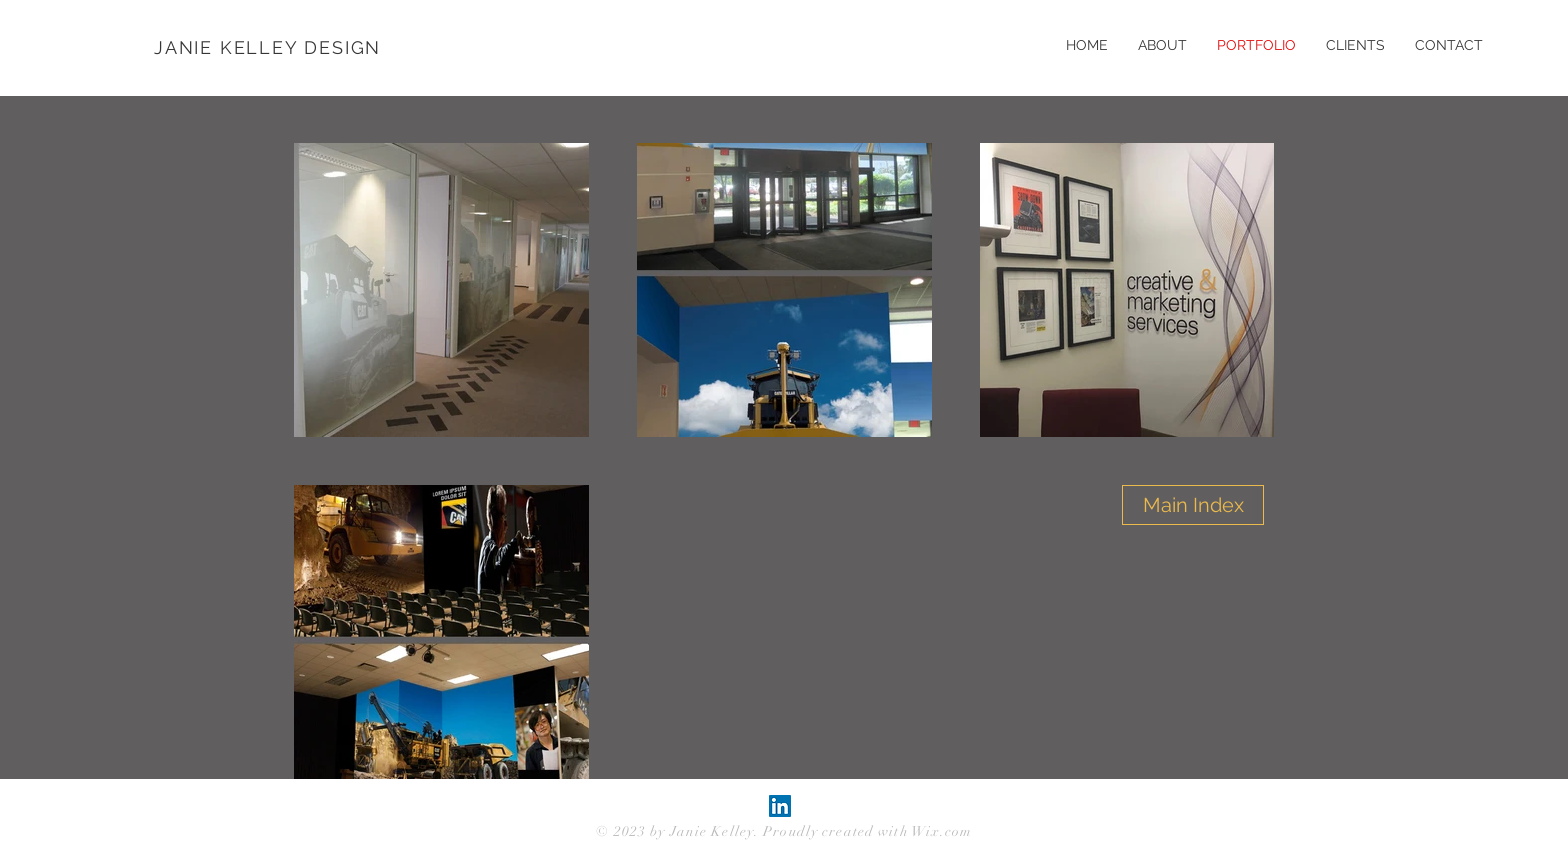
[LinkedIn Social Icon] (780, 806)
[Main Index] (1193, 505)
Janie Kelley (712, 831)
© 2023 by (632, 831)
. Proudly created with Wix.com (863, 831)
